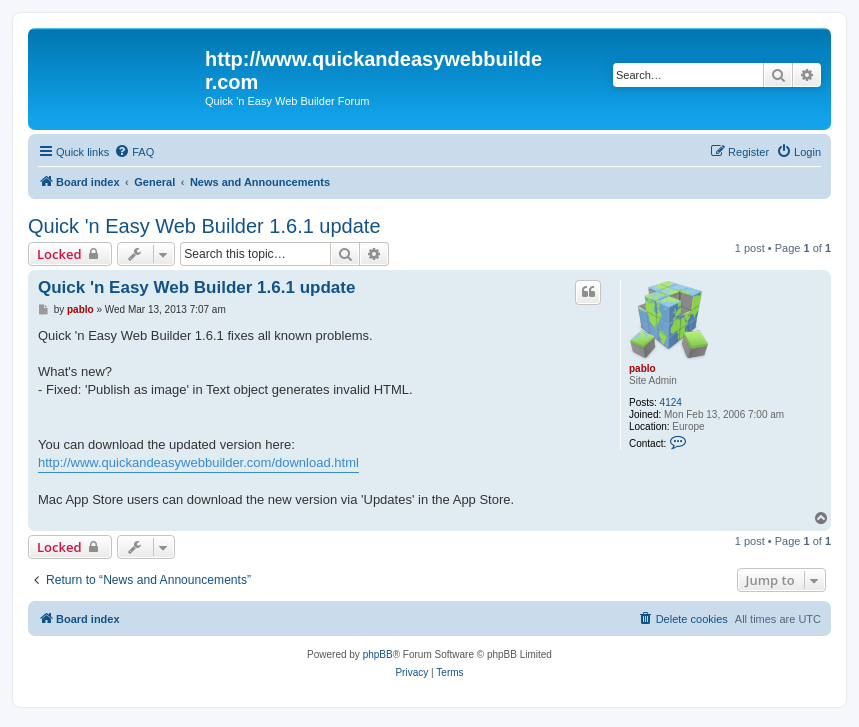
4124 (671, 402)
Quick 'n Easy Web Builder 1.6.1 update (204, 226)
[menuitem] (134, 152)
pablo (642, 368)
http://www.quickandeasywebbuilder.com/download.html (198, 462)
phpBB (378, 654)
